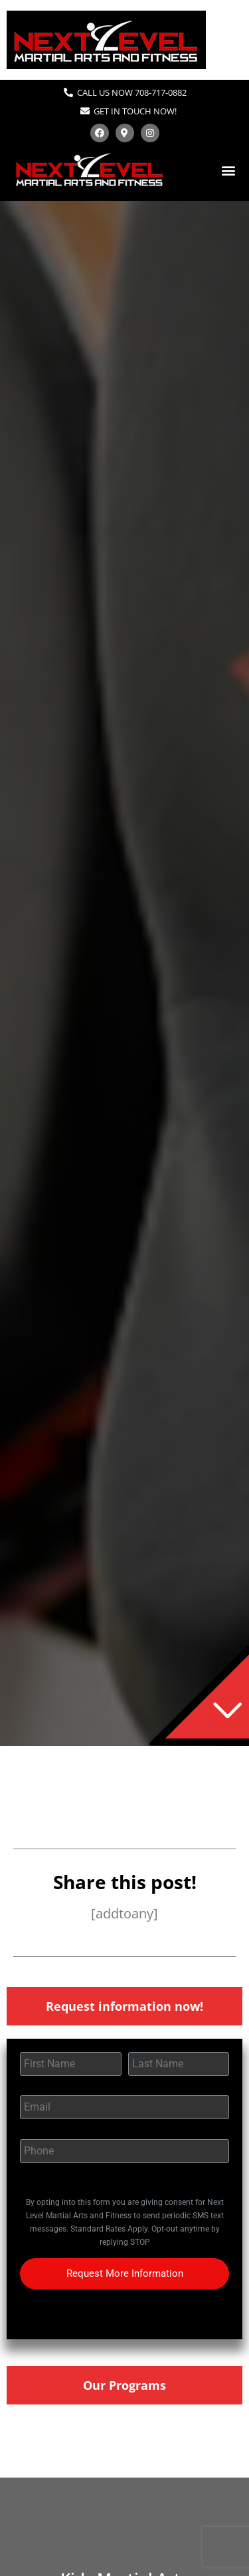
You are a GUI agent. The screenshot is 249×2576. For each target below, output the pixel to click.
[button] (228, 170)
